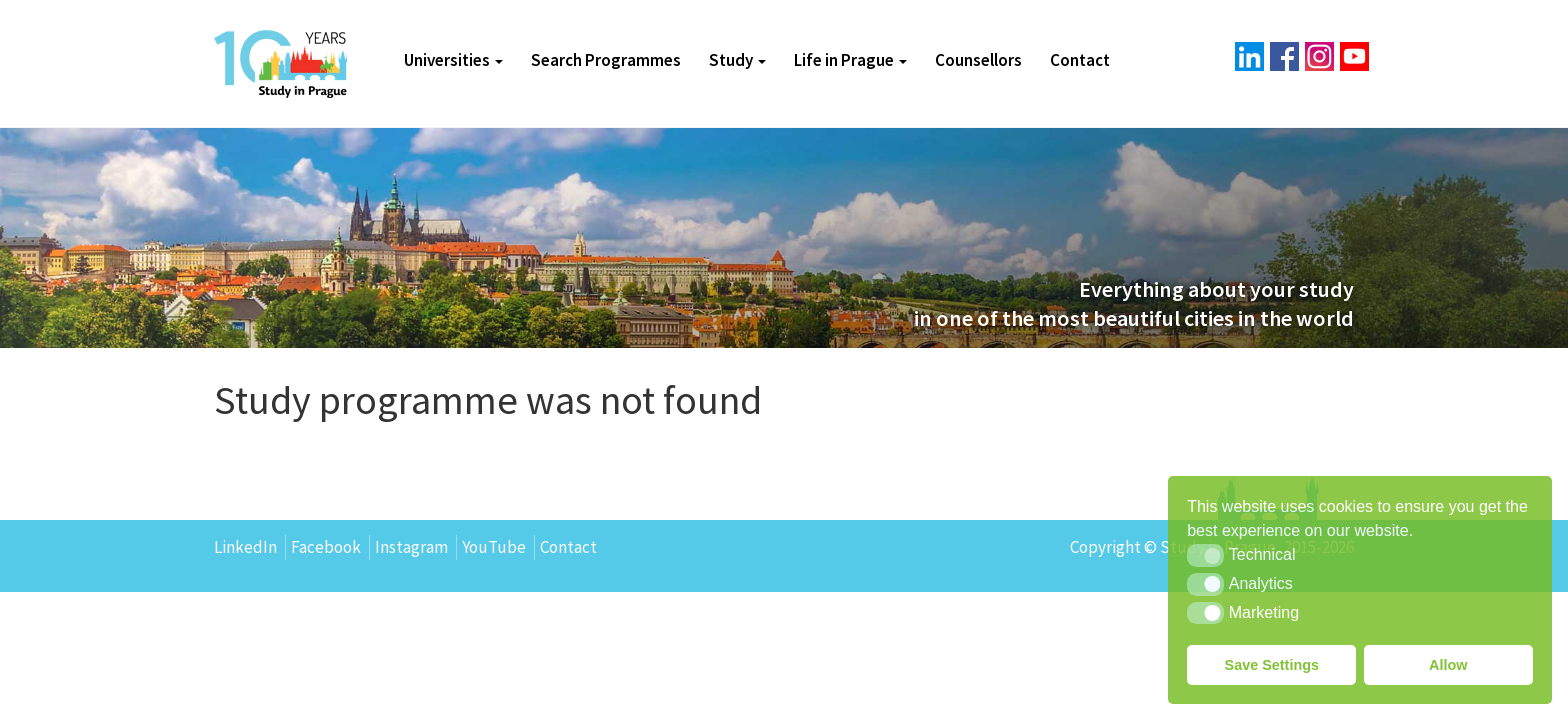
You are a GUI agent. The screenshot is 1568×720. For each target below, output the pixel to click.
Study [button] (737, 60)
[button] (1205, 555)
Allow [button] (1448, 665)
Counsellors (978, 60)
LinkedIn (245, 547)
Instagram (411, 547)
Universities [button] (453, 60)
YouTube (494, 547)
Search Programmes (606, 60)
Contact (1080, 60)
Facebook (326, 547)
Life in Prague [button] (850, 60)
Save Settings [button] (1272, 665)
